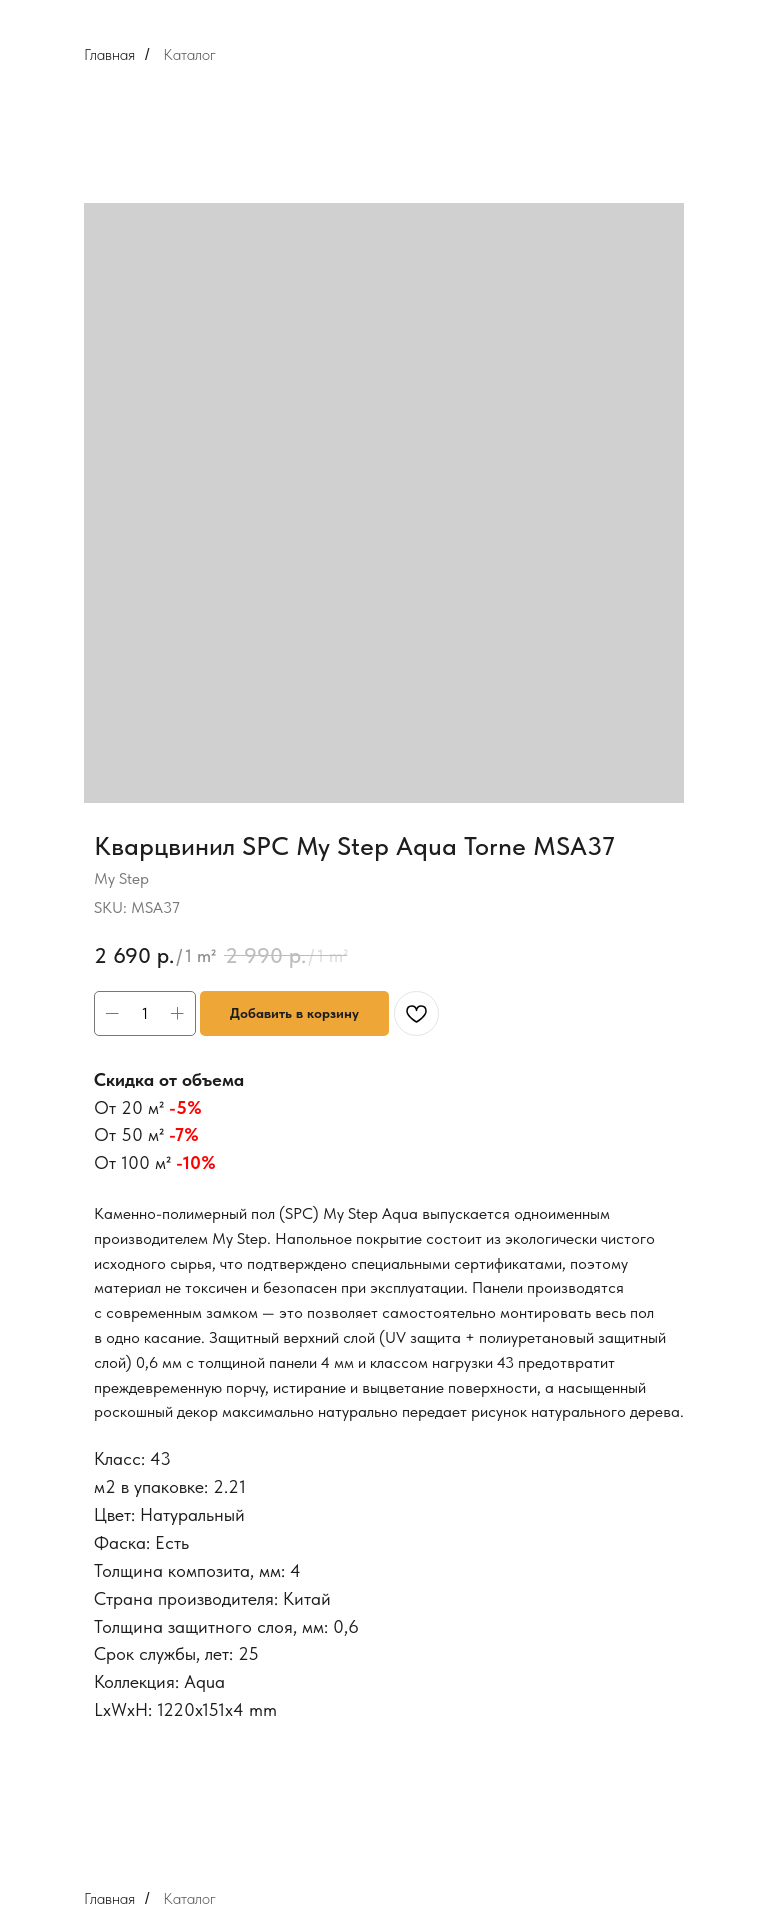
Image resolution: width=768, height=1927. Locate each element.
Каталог (189, 54)
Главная (109, 54)
